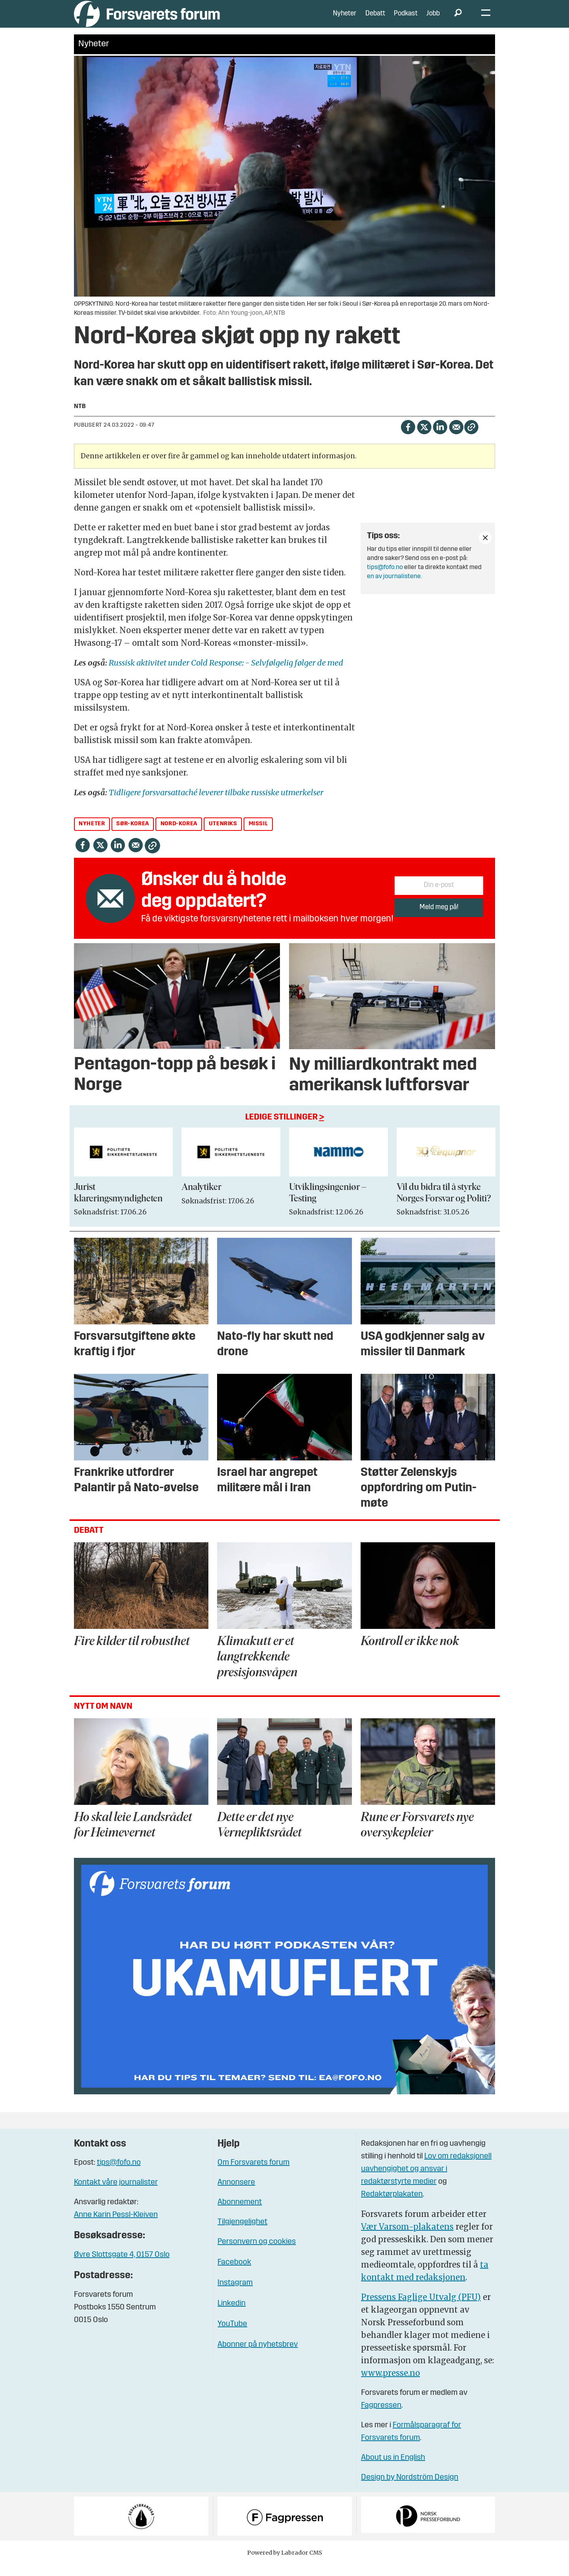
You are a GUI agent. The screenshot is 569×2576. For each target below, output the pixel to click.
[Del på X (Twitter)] (424, 438)
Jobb (433, 19)
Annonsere (236, 2194)
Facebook (234, 2274)
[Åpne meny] (486, 20)
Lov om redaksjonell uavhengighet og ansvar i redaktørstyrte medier (426, 2181)
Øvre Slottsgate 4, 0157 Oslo (122, 2267)
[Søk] (458, 20)
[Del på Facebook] (408, 438)
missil (258, 836)
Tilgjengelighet (242, 2234)
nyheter (92, 836)
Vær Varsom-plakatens (407, 2238)
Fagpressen (381, 2417)
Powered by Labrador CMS (284, 2564)
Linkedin (231, 2315)
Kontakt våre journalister (116, 2194)
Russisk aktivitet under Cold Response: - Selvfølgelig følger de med (226, 674)
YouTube (232, 2336)
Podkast (406, 19)
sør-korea (132, 836)
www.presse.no (390, 2385)
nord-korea (179, 836)
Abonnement (239, 2214)
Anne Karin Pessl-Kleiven (116, 2227)
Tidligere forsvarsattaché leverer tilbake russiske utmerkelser (216, 804)
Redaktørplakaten (392, 2206)
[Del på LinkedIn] (440, 438)
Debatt (375, 19)
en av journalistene (394, 588)
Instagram (235, 2295)
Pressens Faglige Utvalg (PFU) (421, 2309)
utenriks (223, 836)
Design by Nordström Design (409, 2489)
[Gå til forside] (147, 19)
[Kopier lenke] (471, 439)
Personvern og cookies (256, 2254)
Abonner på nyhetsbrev (257, 2356)
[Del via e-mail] (456, 438)
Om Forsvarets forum (253, 2175)
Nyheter (344, 19)
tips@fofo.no (385, 579)
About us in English (393, 2470)
